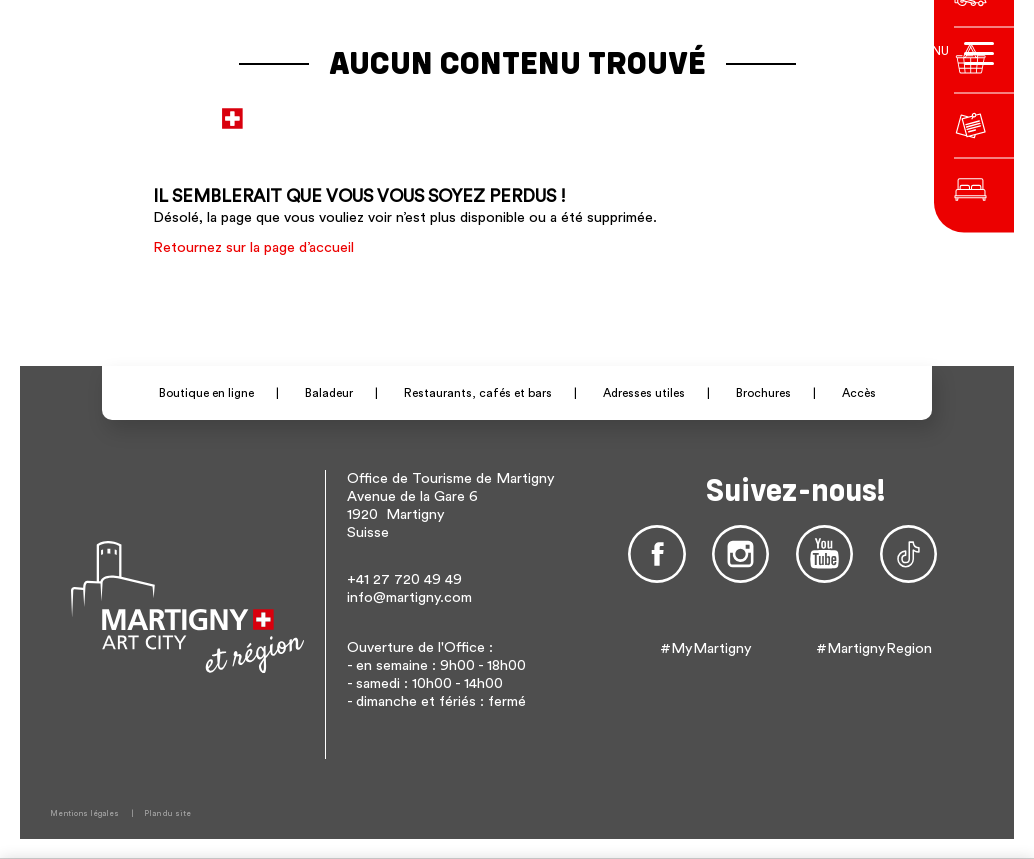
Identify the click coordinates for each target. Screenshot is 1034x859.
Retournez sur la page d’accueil (253, 247)
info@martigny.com (409, 597)
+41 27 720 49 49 (404, 579)
